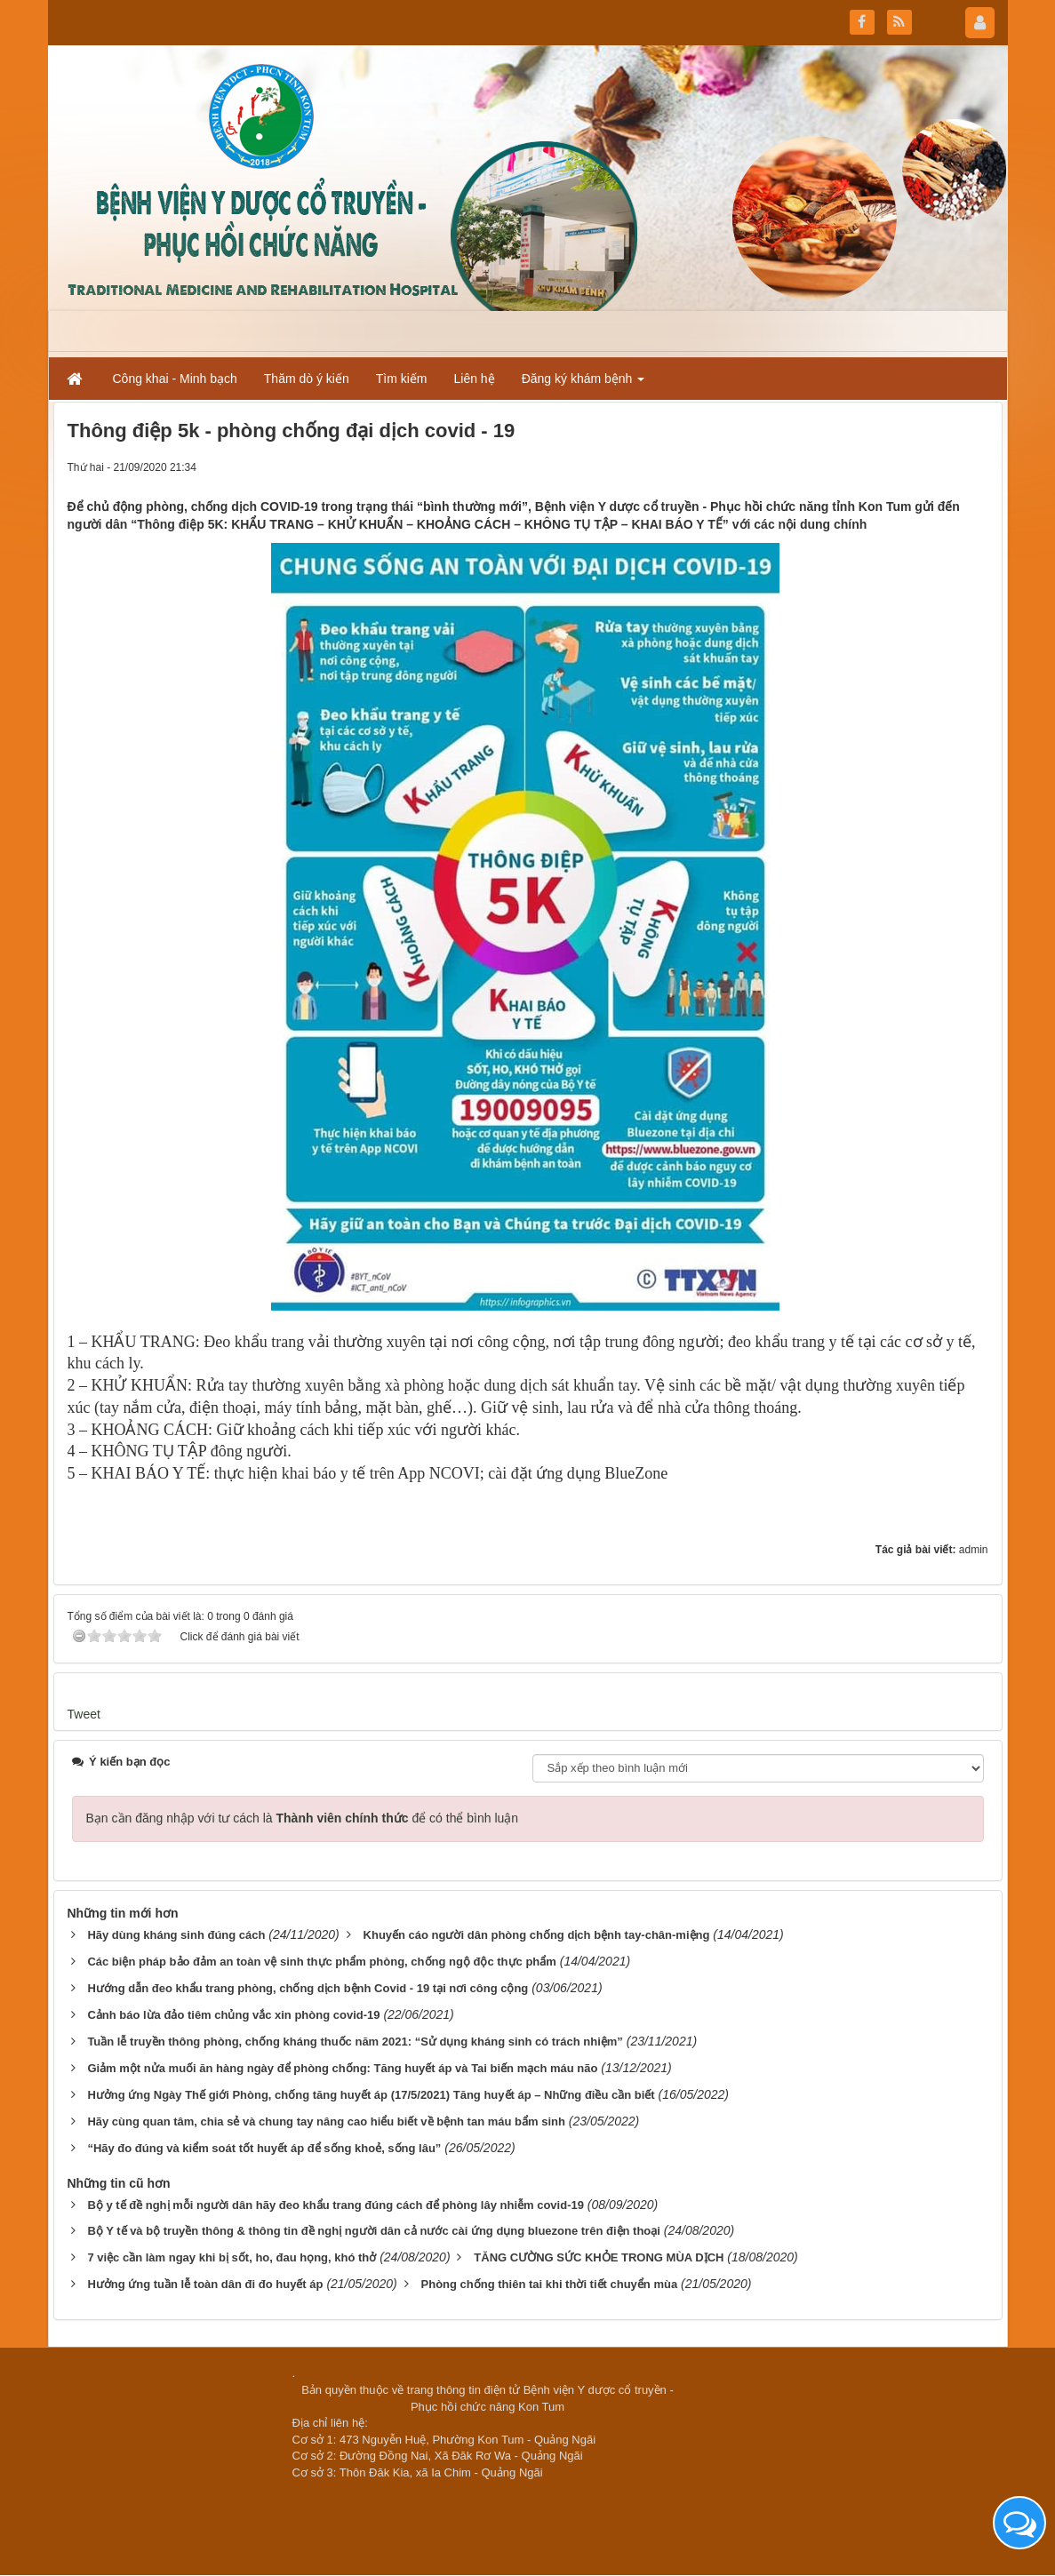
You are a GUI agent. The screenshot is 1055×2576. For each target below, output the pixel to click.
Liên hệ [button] (474, 378)
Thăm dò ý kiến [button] (306, 378)
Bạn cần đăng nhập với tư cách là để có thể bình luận (302, 1818)
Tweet (84, 1714)
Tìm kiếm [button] (402, 378)
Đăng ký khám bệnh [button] (583, 383)
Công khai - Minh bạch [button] (175, 378)
